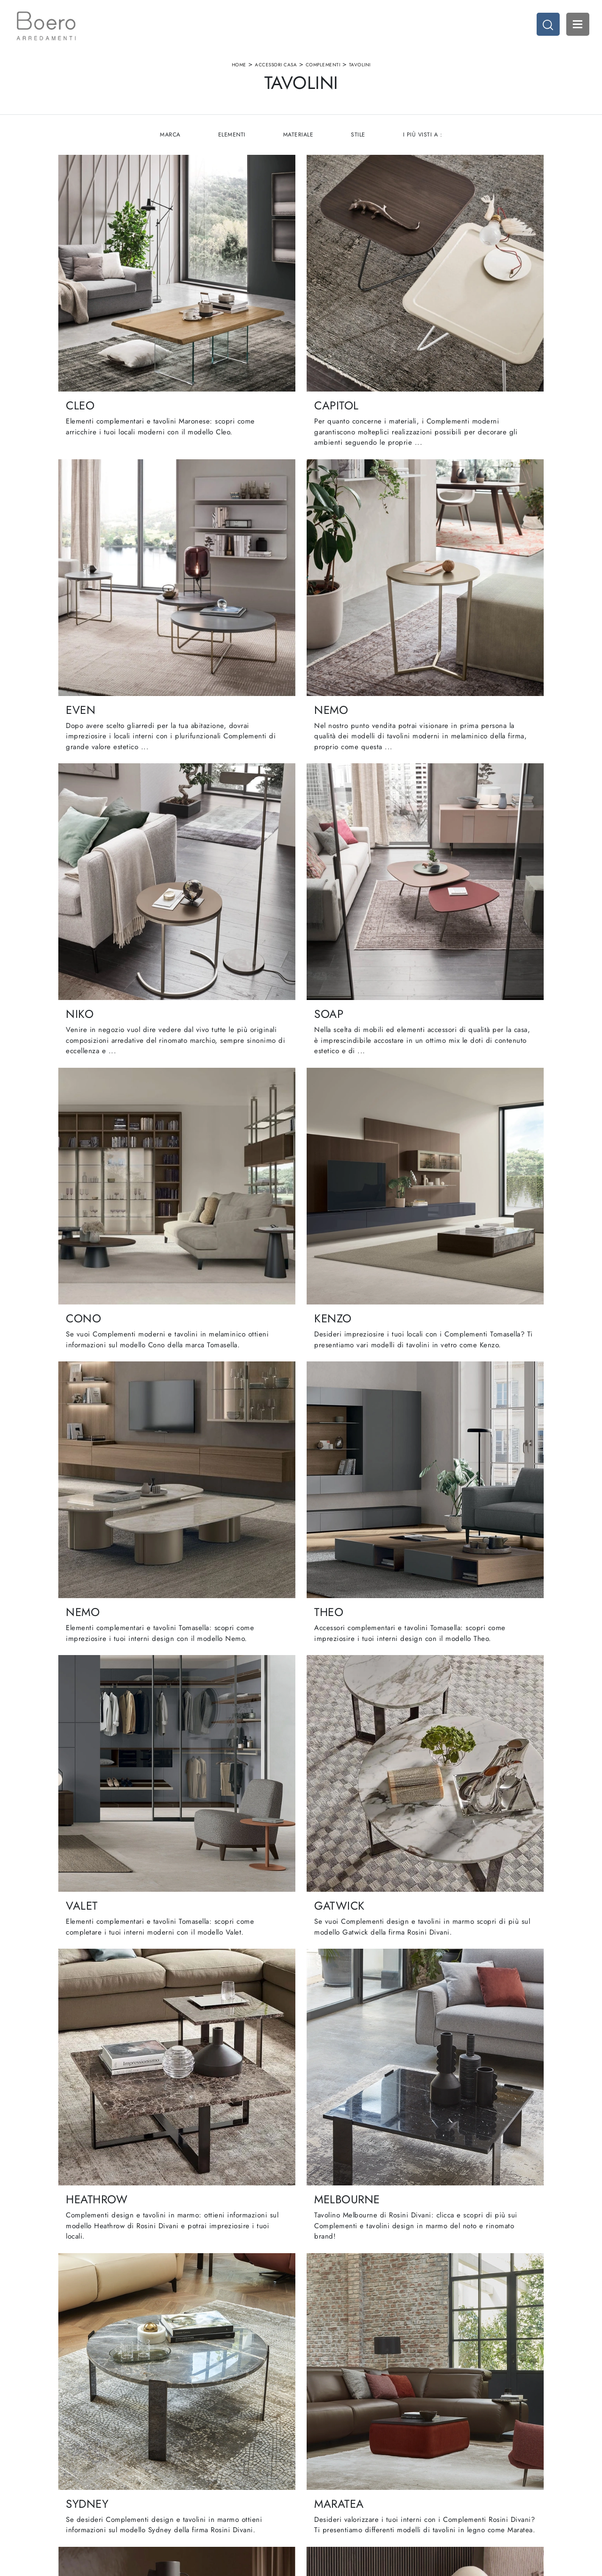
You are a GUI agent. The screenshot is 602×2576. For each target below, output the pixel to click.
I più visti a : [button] (424, 141)
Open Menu (576, 26)
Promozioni (322, 2476)
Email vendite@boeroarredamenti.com (91, 2495)
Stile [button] (358, 141)
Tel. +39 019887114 (67, 2485)
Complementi (323, 67)
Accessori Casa (276, 67)
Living (315, 2467)
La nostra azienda (197, 2449)
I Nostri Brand (192, 2467)
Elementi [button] (231, 141)
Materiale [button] (298, 141)
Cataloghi (186, 2476)
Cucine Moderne (330, 2449)
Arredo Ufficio (460, 2467)
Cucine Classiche (331, 2458)
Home (239, 67)
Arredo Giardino (463, 2476)
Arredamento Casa (466, 2449)
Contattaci (186, 2485)
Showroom (187, 2458)
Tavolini (360, 67)
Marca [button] (169, 141)
